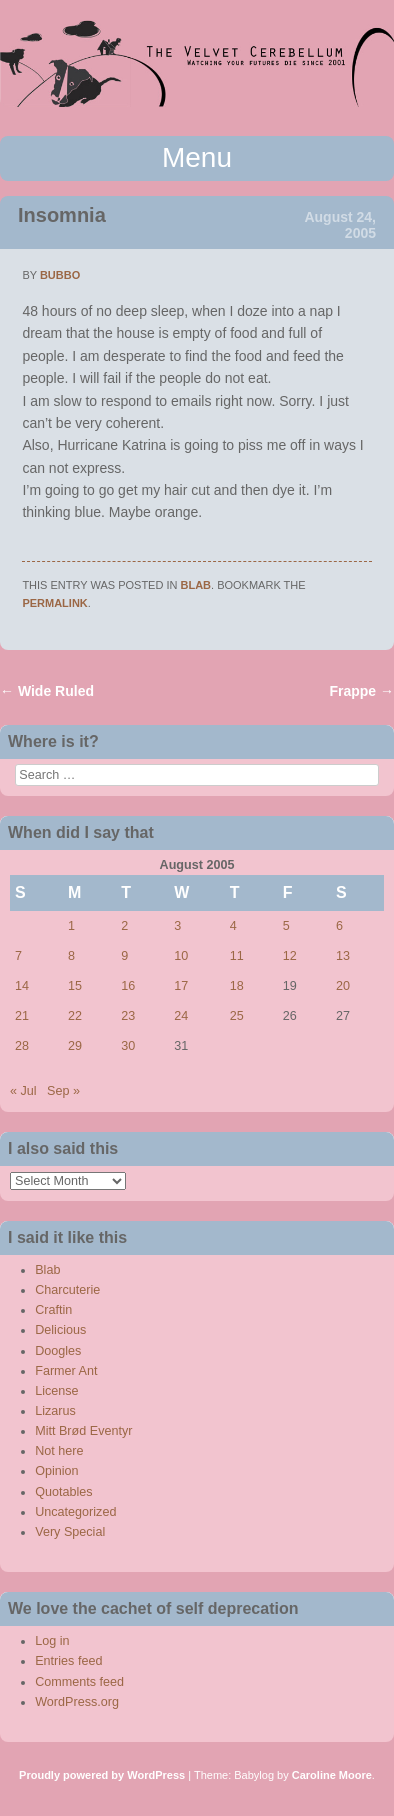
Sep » (63, 1091)
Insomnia (62, 215)
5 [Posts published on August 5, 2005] (286, 926)
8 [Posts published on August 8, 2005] (71, 956)
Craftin (53, 1310)
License (56, 1391)
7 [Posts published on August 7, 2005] (18, 956)
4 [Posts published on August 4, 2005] (233, 926)
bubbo (60, 275)
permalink (54, 603)
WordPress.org (77, 1702)
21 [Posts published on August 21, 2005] (22, 1016)
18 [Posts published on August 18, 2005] (237, 986)
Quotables (63, 1492)
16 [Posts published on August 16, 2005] (128, 986)
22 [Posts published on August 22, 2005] (75, 1016)
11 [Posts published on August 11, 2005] (237, 956)
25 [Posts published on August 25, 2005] (237, 1016)
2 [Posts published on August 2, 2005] (124, 926)
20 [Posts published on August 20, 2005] (343, 986)
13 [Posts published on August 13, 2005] (343, 956)
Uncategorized (75, 1512)
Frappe (361, 691)
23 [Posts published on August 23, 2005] (128, 1016)
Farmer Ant (66, 1371)
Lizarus (55, 1411)
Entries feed (68, 1661)
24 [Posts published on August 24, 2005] (181, 1016)
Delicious (60, 1330)
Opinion (56, 1471)
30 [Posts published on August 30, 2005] (128, 1046)
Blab (196, 585)
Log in (52, 1641)
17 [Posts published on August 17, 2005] (181, 986)
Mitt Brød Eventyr (83, 1431)
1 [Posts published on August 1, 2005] (71, 926)
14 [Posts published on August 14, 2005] (22, 986)
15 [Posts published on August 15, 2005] (75, 986)
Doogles (58, 1351)
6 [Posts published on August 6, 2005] (339, 926)
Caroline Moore (332, 1775)
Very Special (70, 1532)
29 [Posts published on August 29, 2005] (75, 1046)
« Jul (23, 1091)
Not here (59, 1451)
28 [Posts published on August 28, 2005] (22, 1046)
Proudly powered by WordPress (102, 1775)
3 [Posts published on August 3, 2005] (177, 926)
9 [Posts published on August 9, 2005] (124, 956)
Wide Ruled (47, 691)
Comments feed (79, 1682)
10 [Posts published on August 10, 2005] (181, 956)
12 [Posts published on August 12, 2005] (290, 956)
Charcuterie (67, 1290)
